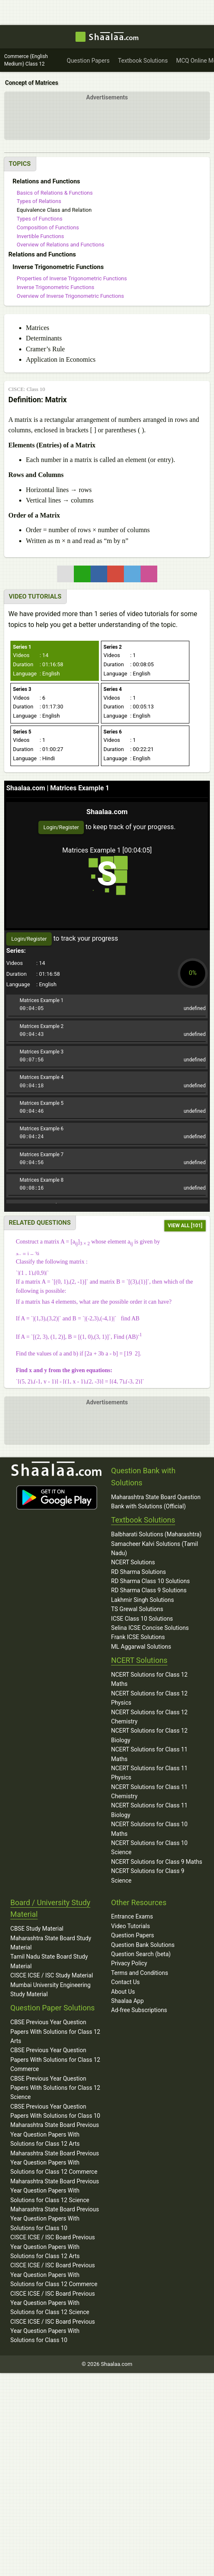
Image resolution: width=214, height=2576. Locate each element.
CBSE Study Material (36, 1928)
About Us (123, 1991)
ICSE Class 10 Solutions (142, 1618)
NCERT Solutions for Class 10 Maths (149, 1829)
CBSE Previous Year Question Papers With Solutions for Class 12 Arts (55, 2031)
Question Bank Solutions (142, 1945)
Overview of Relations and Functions (60, 244)
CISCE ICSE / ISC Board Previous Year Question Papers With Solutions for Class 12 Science (52, 2303)
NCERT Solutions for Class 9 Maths (156, 1861)
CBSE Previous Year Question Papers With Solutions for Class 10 (55, 2111)
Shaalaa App (127, 2000)
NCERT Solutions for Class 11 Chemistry (149, 1791)
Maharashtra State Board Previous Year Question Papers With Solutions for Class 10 (54, 2218)
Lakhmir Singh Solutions (142, 1599)
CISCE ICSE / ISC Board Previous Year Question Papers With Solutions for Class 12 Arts (52, 2246)
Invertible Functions (40, 236)
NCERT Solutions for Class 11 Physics (149, 1773)
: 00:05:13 (128, 707)
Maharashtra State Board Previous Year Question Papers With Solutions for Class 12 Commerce (54, 2162)
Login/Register (61, 827)
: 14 (30, 655)
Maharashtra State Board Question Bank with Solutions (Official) (155, 1502)
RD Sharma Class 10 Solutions (150, 1581)
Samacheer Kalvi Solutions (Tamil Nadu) (154, 1548)
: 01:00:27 (38, 749)
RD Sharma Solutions (138, 1571)
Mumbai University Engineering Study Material (50, 1989)
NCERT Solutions (133, 1562)
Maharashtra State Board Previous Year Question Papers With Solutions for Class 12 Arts (54, 2134)
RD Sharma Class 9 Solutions (148, 1590)
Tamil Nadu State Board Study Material (49, 1961)
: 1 (119, 655)
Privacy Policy (129, 1963)
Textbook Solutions (143, 1519)
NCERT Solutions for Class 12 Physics (149, 1698)
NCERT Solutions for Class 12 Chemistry (149, 1717)
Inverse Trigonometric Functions (55, 287)
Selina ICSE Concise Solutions (150, 1627)
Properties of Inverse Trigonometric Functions (72, 278)
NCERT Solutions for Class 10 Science (149, 1847)
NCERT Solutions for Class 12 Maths (149, 1679)
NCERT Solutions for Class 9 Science (147, 1875)
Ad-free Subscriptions (139, 2010)
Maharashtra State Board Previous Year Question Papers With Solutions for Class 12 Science (54, 2190)
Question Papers (132, 1935)
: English (36, 674)
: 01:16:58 (38, 664)
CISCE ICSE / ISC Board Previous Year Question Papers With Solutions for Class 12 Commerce (54, 2274)
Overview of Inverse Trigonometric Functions (70, 296)
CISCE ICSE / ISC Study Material (51, 1975)
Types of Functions (40, 219)
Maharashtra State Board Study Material (50, 1943)
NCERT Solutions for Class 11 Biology (149, 1810)
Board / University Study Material (50, 1908)
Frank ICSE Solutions (138, 1637)
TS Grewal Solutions (137, 1609)
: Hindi (34, 758)
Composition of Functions (48, 227)
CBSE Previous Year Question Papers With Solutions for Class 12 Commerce (55, 2059)
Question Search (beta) (141, 1954)
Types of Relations (39, 201)
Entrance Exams (132, 1916)
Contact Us (125, 1982)
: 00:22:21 (128, 749)
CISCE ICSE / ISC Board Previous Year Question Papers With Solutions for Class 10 (52, 2331)
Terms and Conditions (139, 1972)
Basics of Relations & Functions (55, 193)
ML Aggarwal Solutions (141, 1646)
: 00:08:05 (128, 664)
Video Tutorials (130, 1926)
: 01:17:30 (38, 707)
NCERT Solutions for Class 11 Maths (149, 1754)
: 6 (29, 698)
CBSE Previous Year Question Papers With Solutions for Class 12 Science (55, 2088)
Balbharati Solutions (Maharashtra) (156, 1534)
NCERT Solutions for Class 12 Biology (149, 1735)
